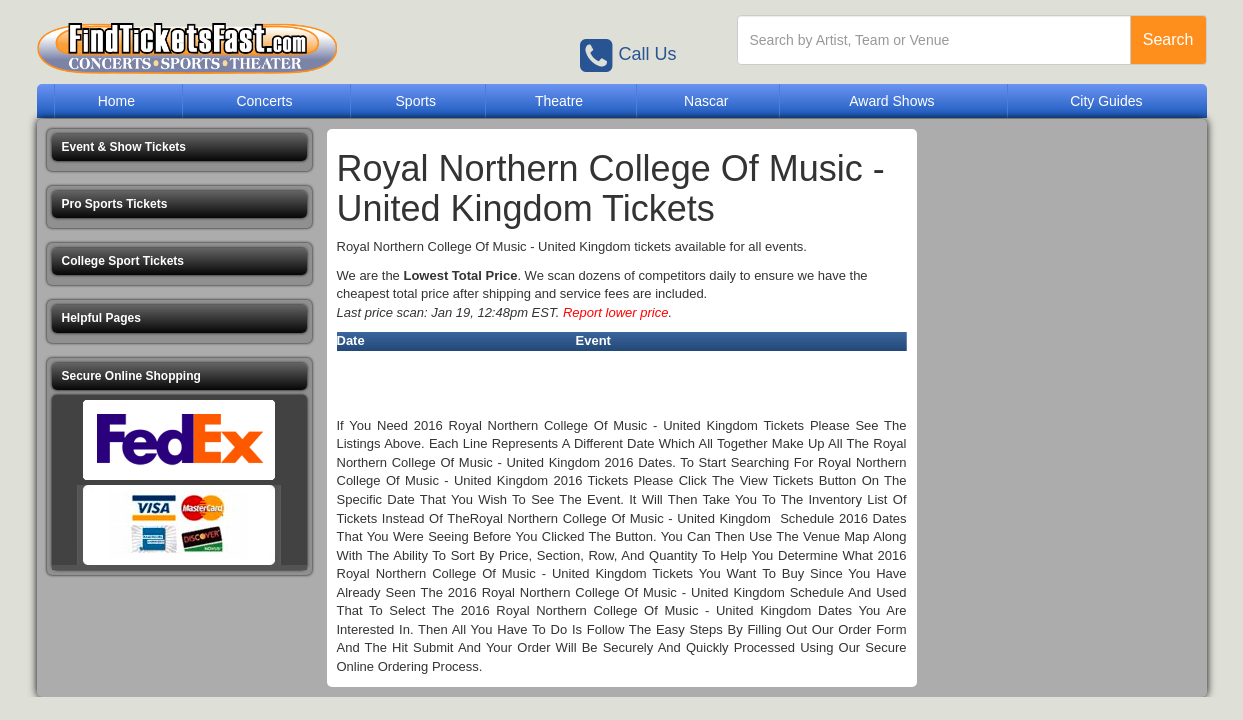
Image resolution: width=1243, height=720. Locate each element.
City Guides (1106, 101)
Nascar (706, 101)
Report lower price (616, 312)
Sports (416, 101)
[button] (179, 147)
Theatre (559, 101)
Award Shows (891, 101)
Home (116, 101)
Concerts (264, 101)
